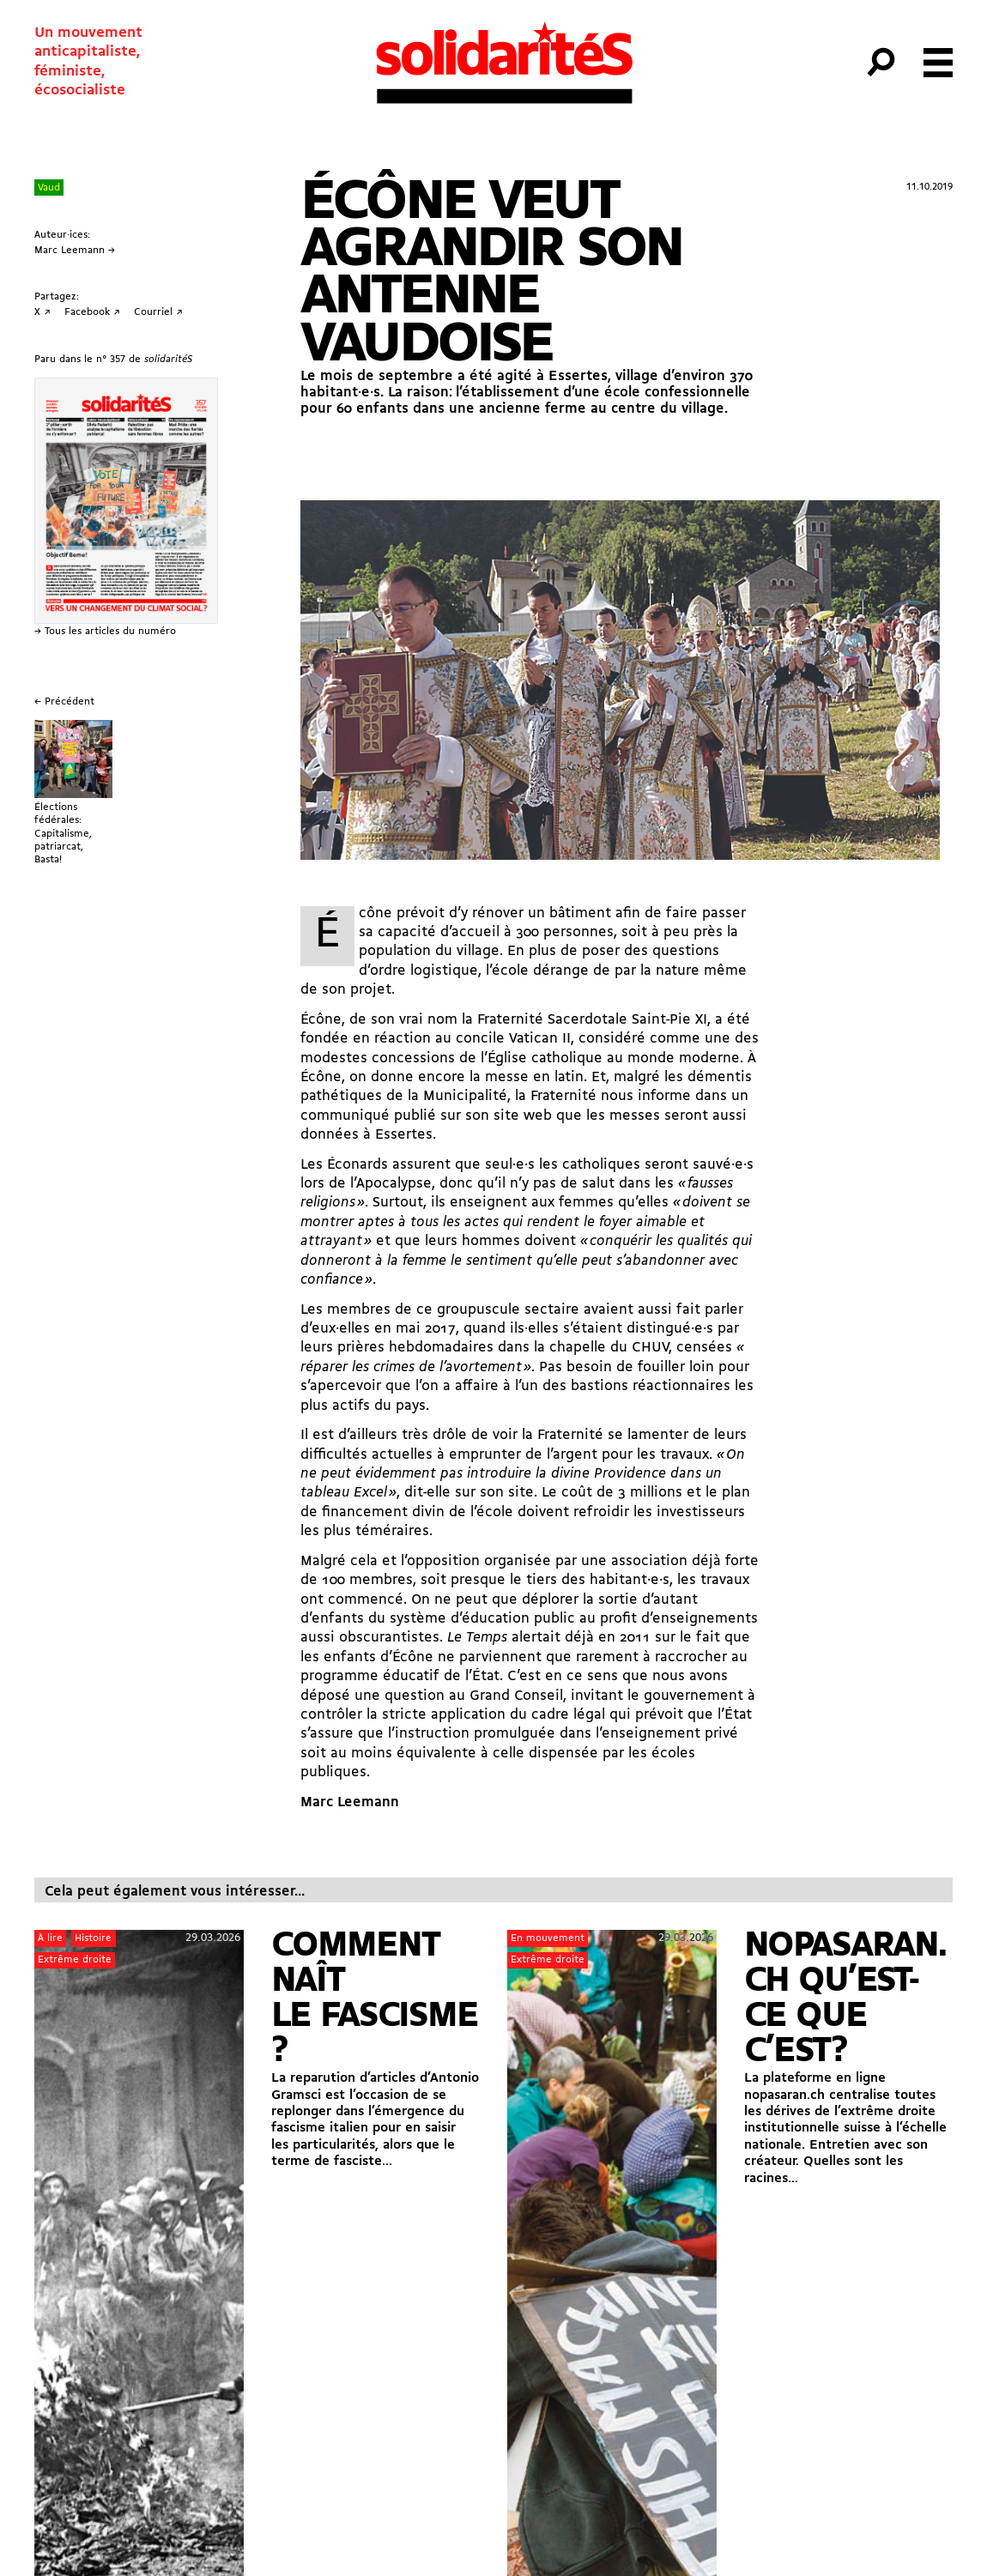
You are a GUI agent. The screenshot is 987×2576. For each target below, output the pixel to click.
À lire (50, 1938)
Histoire (93, 1938)
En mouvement (547, 1938)
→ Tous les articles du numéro (105, 631)
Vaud (49, 188)
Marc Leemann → (74, 250)
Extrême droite (75, 1960)
